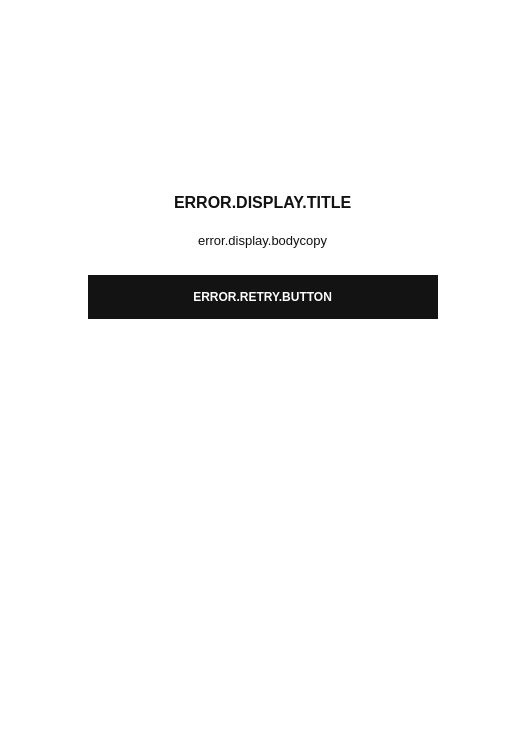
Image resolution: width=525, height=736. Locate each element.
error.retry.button (262, 297)
